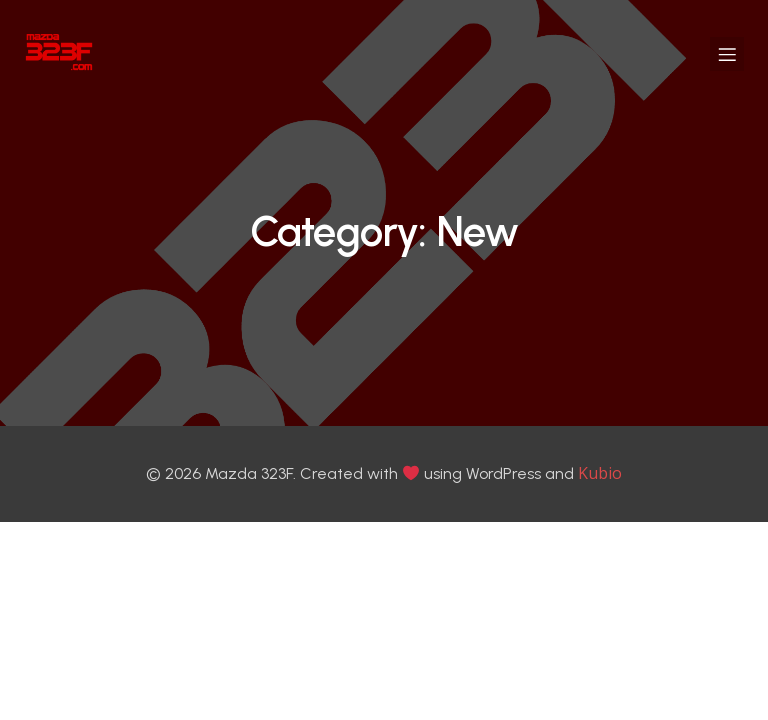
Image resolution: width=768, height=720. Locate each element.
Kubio (600, 475)
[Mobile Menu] (727, 55)
